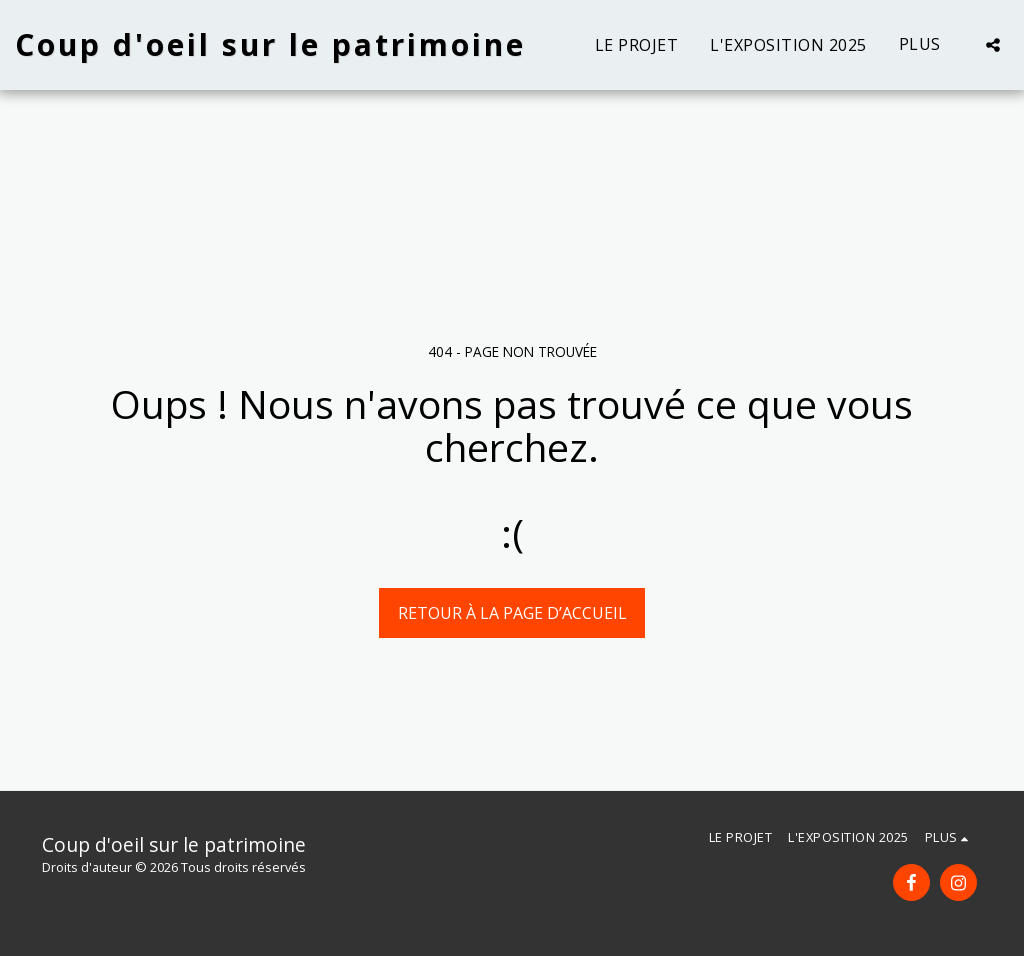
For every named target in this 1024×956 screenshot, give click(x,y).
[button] (993, 45)
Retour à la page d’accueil (512, 613)
